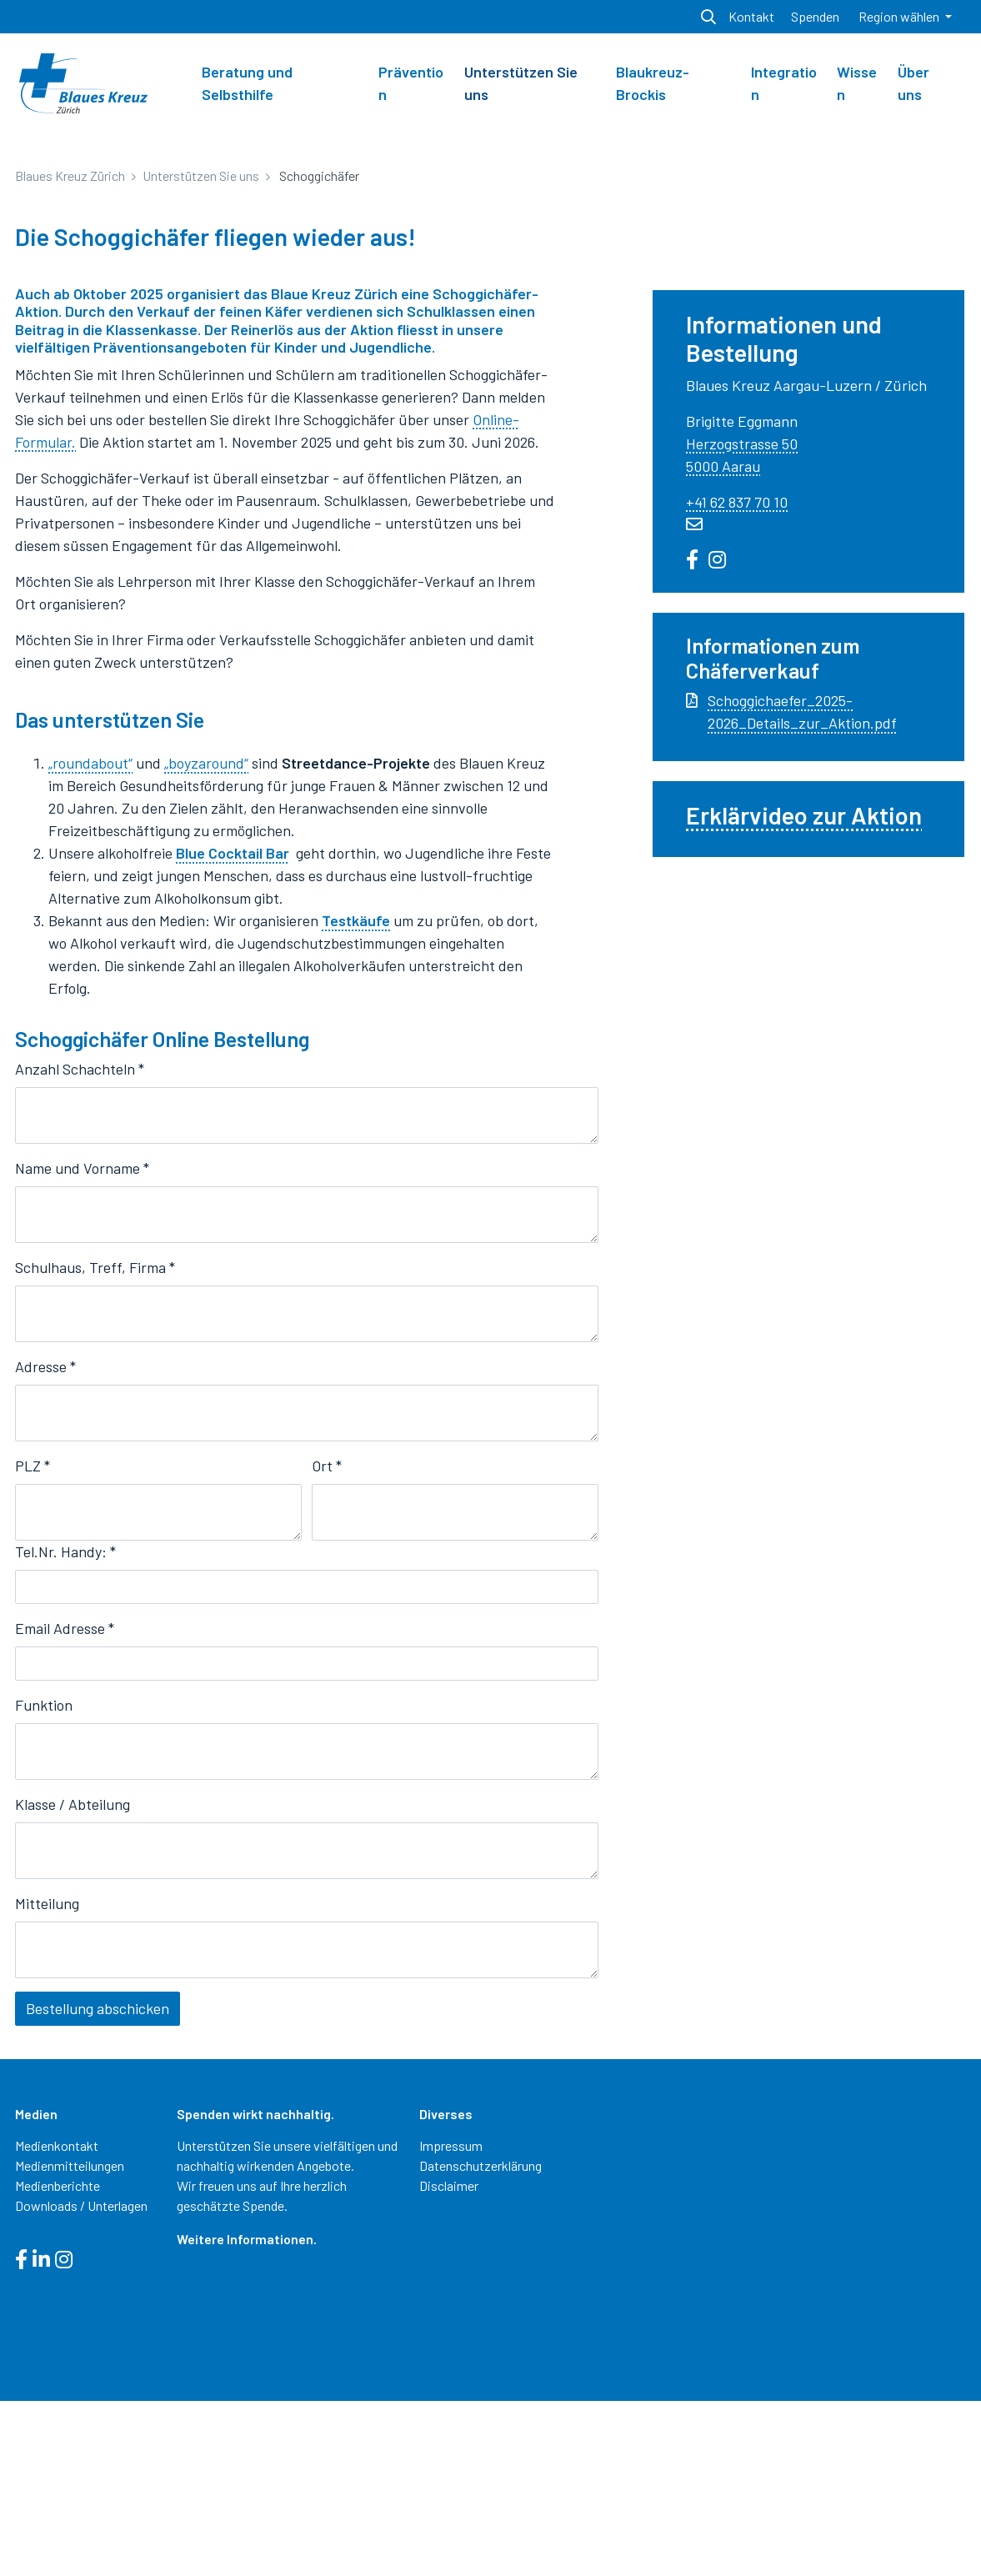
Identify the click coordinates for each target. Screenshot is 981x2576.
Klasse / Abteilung (72, 1979)
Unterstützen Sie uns (521, 83)
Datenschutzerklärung (480, 2340)
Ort (327, 1640)
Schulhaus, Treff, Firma (95, 1442)
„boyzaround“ (206, 938)
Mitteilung (47, 2078)
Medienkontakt (56, 2320)
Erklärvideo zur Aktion (804, 990)
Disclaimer (448, 2360)
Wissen (857, 83)
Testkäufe (356, 1095)
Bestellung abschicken (97, 2183)
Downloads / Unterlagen (81, 2380)
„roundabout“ (90, 938)
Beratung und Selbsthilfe (247, 83)
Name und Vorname (82, 1343)
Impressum (451, 2320)
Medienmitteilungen (69, 2340)
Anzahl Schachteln (79, 1244)
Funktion (44, 1880)
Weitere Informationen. (247, 2413)
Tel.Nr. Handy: (65, 1726)
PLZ (32, 1640)
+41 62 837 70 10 (737, 676)
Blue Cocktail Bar (232, 1028)
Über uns (913, 83)
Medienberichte (57, 2360)
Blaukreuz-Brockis (652, 83)
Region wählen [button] (900, 16)
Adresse (45, 1541)
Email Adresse (64, 1803)
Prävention (410, 83)
